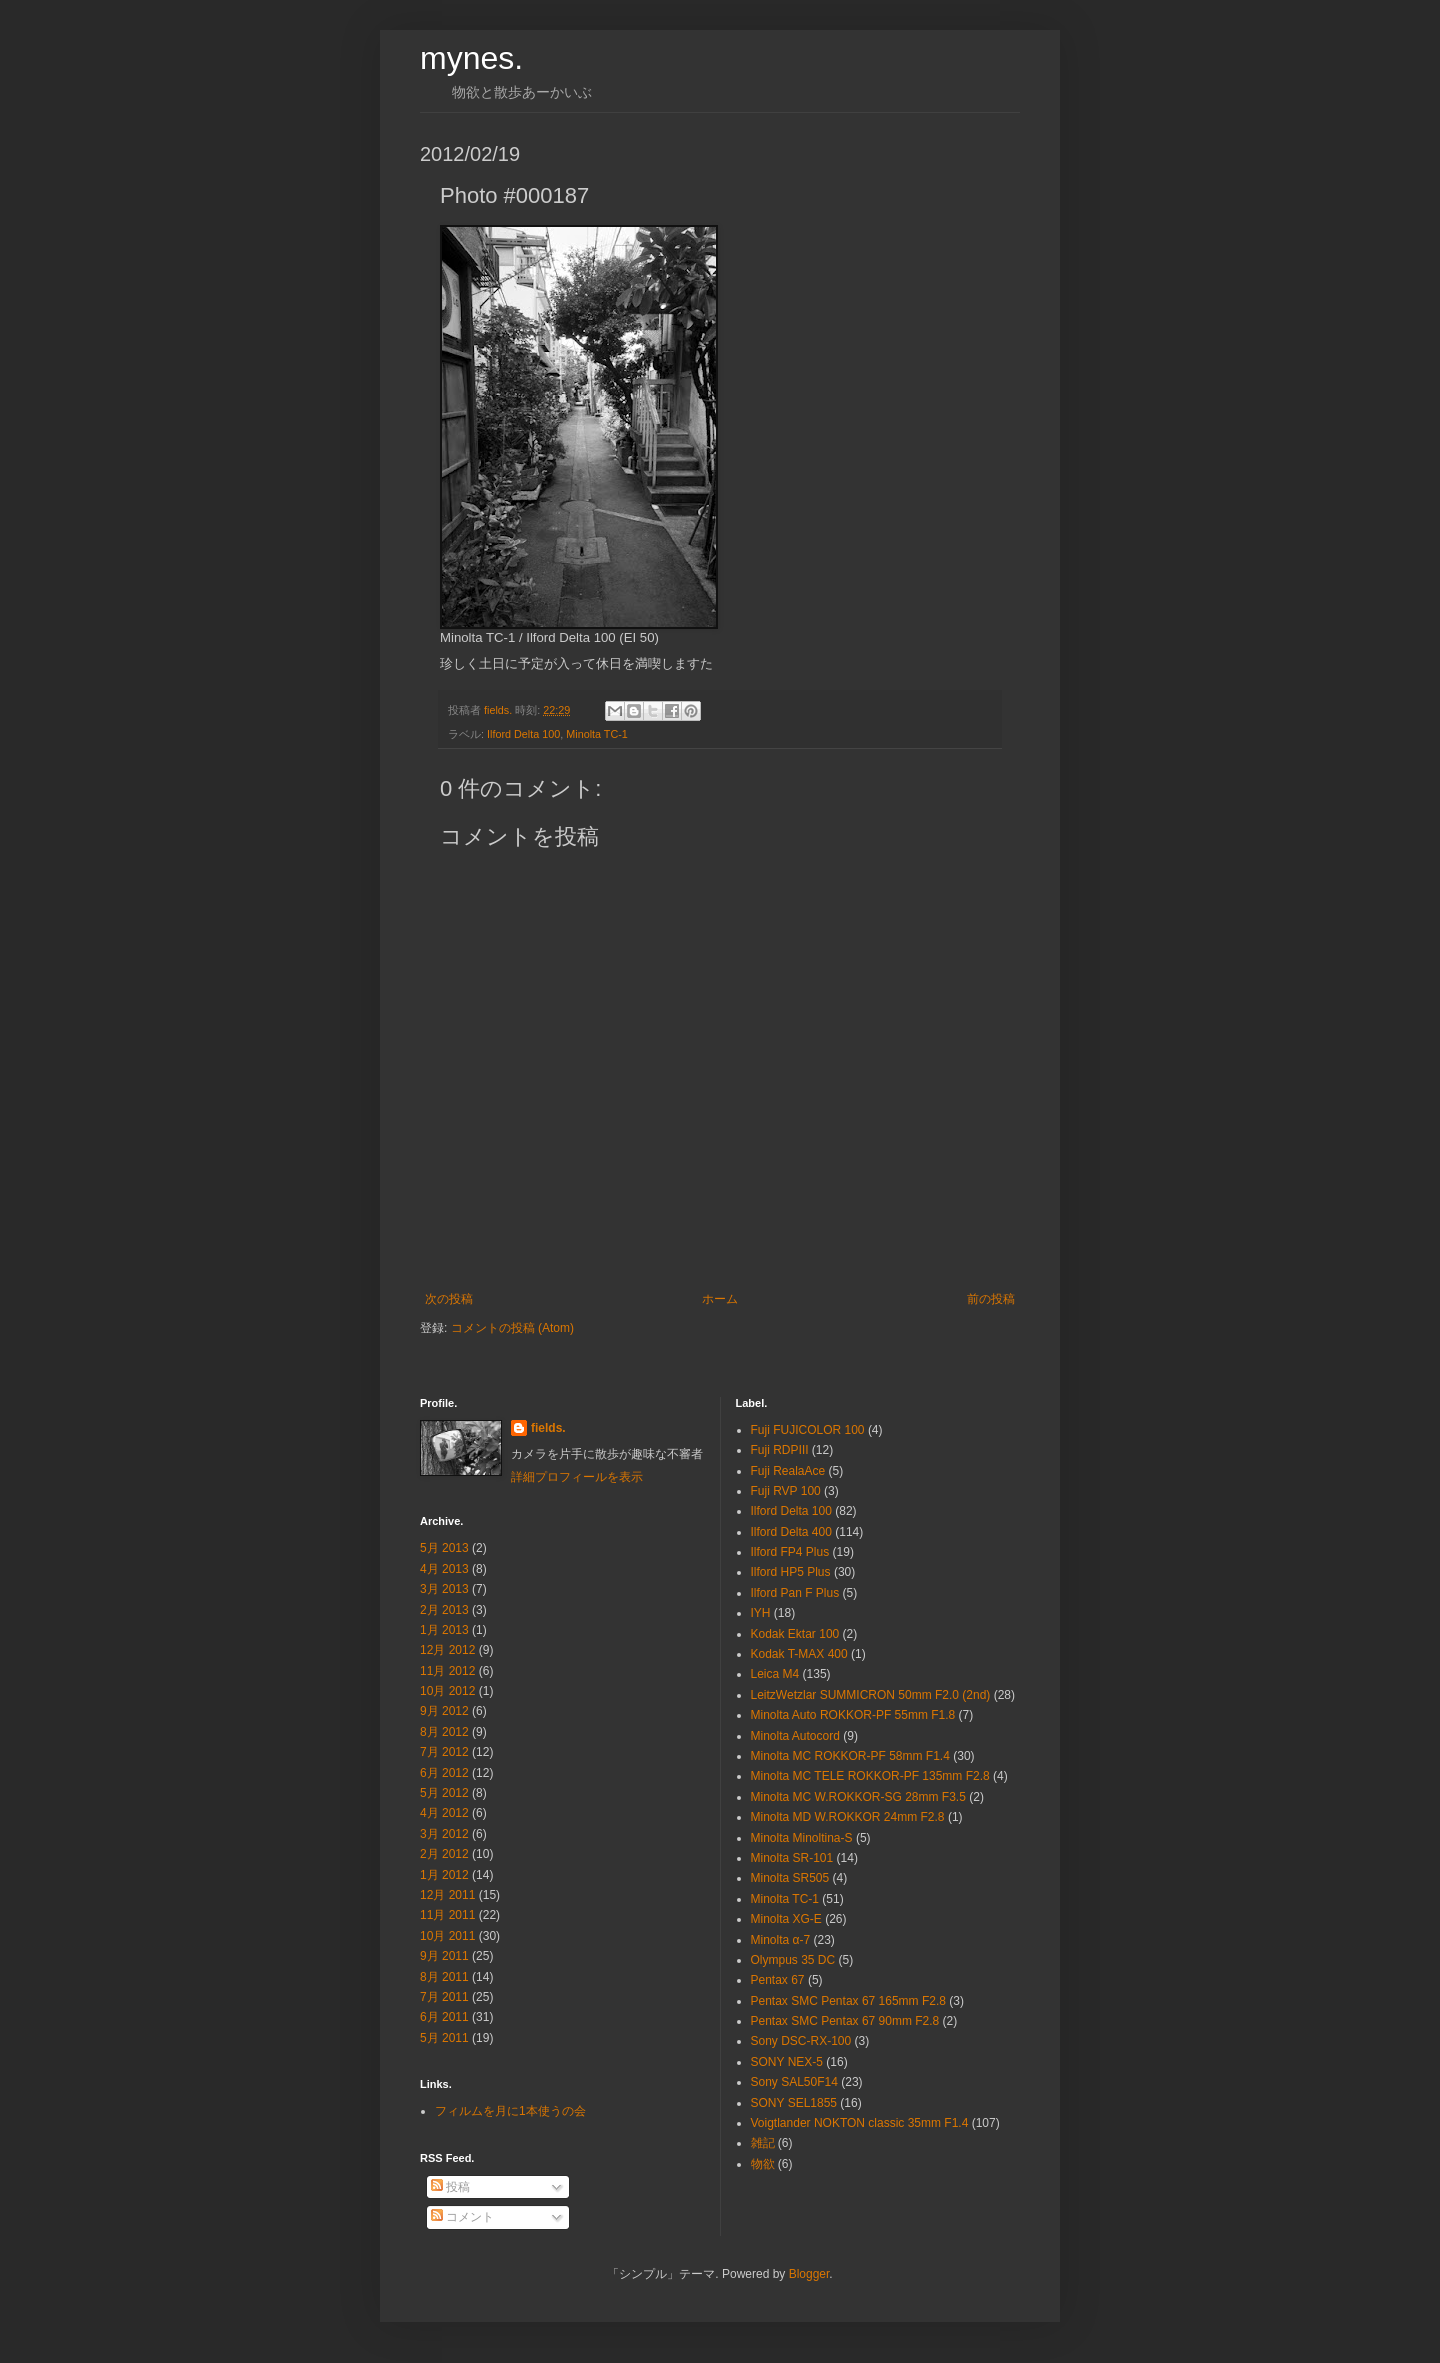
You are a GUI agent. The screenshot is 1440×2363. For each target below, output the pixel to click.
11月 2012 (447, 1671)
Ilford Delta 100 (523, 734)
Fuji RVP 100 (786, 1491)
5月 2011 (444, 2038)
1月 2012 (444, 1875)
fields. (548, 1428)
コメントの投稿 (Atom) (512, 1328)
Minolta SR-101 (792, 1858)
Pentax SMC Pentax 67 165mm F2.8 (848, 2001)
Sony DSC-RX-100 (801, 2041)
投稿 (450, 2187)
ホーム (720, 1299)
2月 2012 (444, 1854)
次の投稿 (449, 1299)
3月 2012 (444, 1834)
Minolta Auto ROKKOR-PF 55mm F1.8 (853, 1715)
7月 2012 (444, 1752)
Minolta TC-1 (597, 734)
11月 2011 (447, 1915)
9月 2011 (444, 1956)
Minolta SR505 (790, 1878)
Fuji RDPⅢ (780, 1450)
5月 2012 (444, 1793)
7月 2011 (444, 1997)
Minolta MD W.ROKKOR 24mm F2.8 (848, 1817)
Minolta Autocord (795, 1736)
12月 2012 (447, 1650)
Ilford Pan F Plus (795, 1593)
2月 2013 (444, 1610)
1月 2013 (444, 1630)
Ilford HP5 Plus (791, 1572)
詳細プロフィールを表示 (577, 1477)
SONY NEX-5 (787, 2062)
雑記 (763, 2143)
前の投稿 (991, 1299)
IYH (761, 1613)
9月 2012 (444, 1711)
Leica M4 (775, 1674)
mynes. (471, 58)
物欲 (763, 2164)
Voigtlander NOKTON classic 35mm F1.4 (860, 2123)
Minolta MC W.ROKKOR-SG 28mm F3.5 (858, 1797)
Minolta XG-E (786, 1919)
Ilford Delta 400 (791, 1532)
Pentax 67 (778, 1980)
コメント (462, 2217)
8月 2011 (444, 1977)
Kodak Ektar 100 (795, 1634)
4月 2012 (444, 1813)
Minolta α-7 (781, 1940)
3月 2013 (444, 1589)
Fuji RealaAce (788, 1471)
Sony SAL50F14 (794, 2082)
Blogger (809, 2274)
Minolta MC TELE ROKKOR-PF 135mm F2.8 (870, 1776)
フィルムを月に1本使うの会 (510, 2111)
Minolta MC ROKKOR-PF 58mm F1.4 (850, 1756)
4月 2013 (444, 1569)
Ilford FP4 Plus (790, 1552)
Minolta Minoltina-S (802, 1838)
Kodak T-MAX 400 (799, 1654)
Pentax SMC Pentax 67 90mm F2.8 (845, 2021)
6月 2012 (444, 1773)
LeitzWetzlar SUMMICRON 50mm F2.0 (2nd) (871, 1695)
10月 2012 (447, 1691)
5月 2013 (444, 1548)
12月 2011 (447, 1895)
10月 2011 (447, 1936)
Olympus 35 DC (793, 1960)
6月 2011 (444, 2017)
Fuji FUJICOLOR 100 (808, 1430)
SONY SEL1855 (794, 2103)
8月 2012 (444, 1732)
